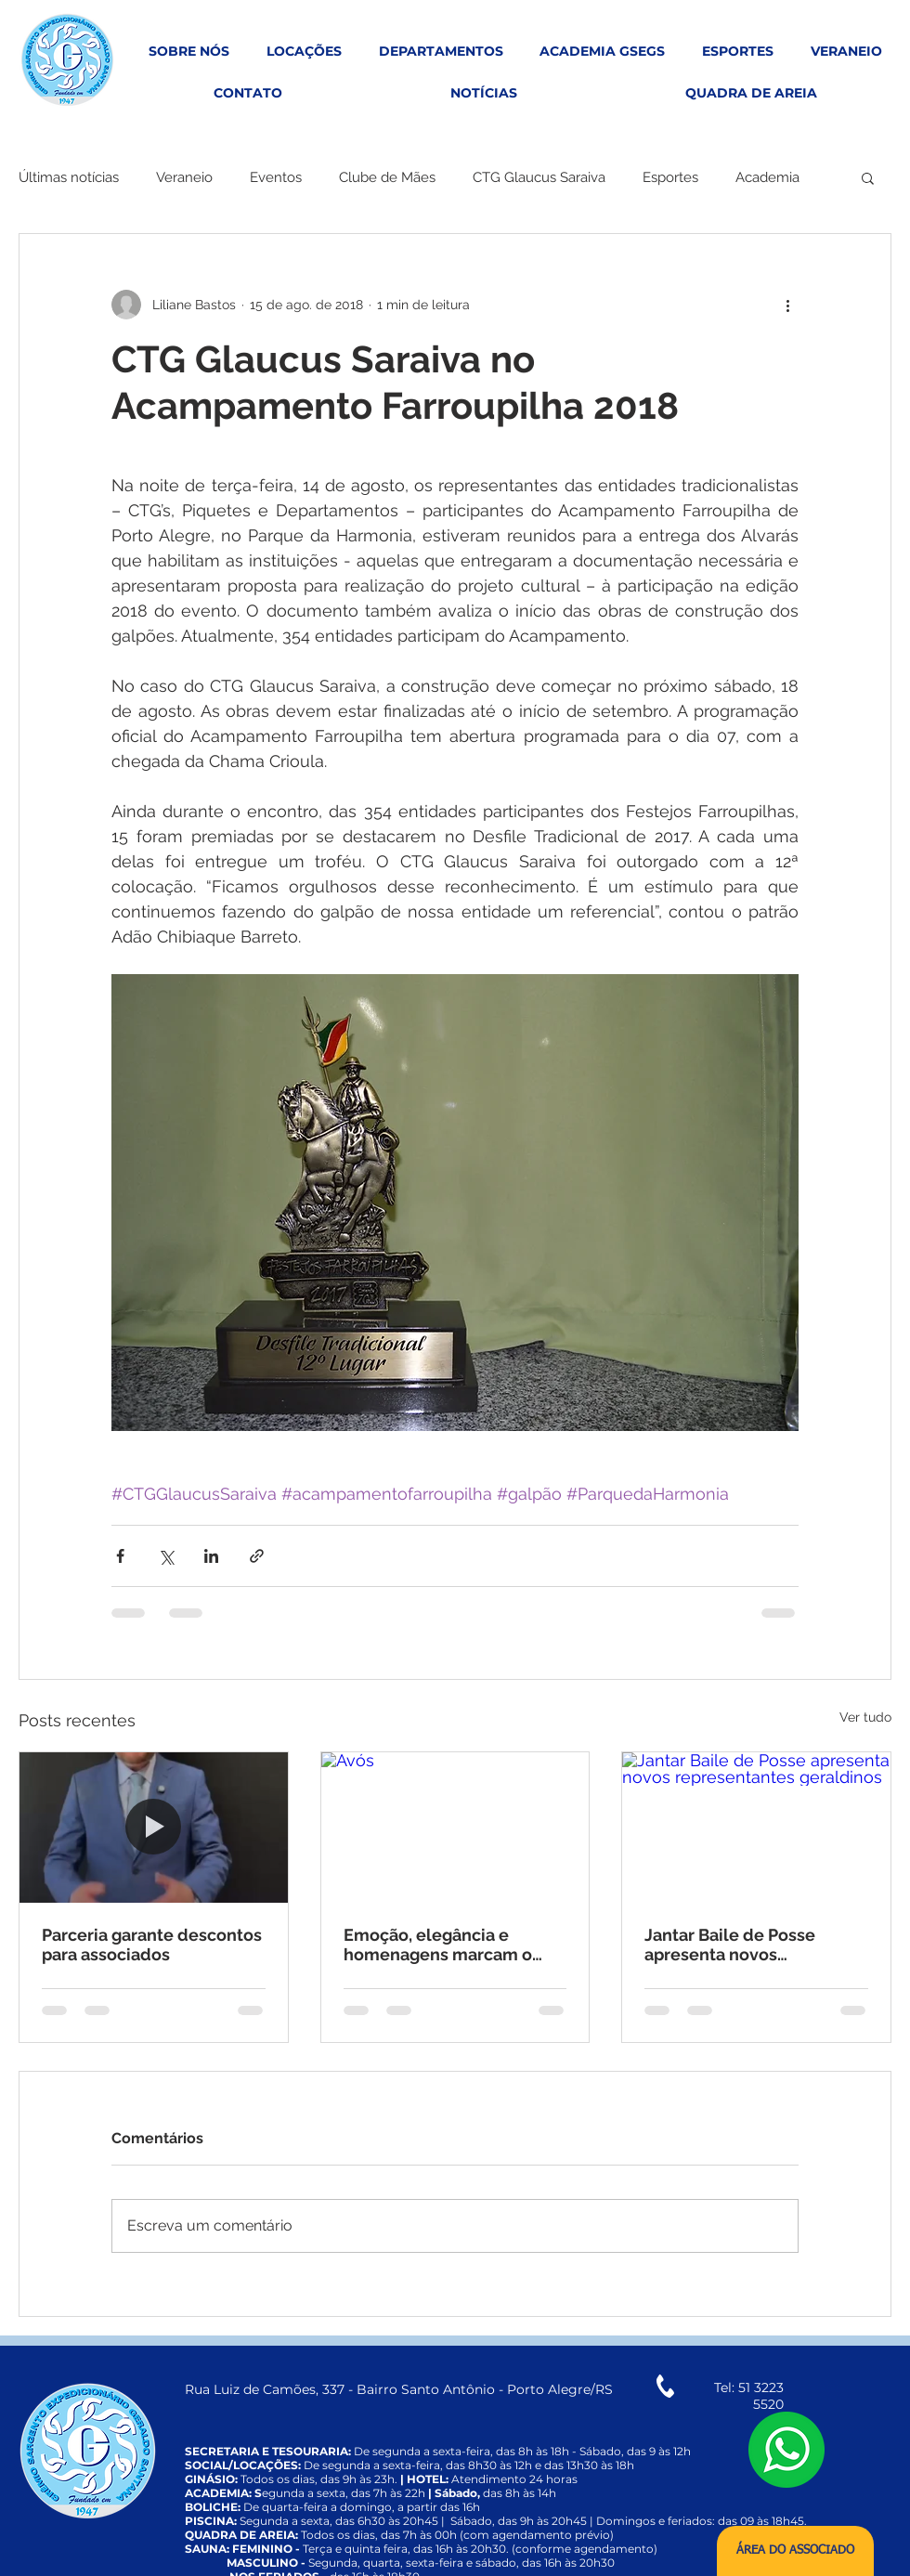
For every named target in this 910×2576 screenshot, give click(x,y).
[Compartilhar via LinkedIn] (211, 1556)
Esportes (670, 177)
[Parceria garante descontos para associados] (154, 1827)
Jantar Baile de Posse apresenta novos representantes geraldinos (751, 1944)
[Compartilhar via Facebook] (120, 1556)
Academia (767, 177)
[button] (868, 177)
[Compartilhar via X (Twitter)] (166, 1556)
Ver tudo (865, 1717)
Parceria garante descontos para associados (152, 1944)
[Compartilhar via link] (257, 1556)
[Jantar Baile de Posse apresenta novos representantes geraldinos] (756, 1827)
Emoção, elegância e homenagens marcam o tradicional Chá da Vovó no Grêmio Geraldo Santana (450, 1944)
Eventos (276, 177)
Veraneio (184, 177)
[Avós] (455, 1827)
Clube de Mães (387, 177)
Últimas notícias (69, 177)
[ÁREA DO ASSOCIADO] (795, 2551)
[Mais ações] (787, 304)
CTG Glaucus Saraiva (539, 177)
